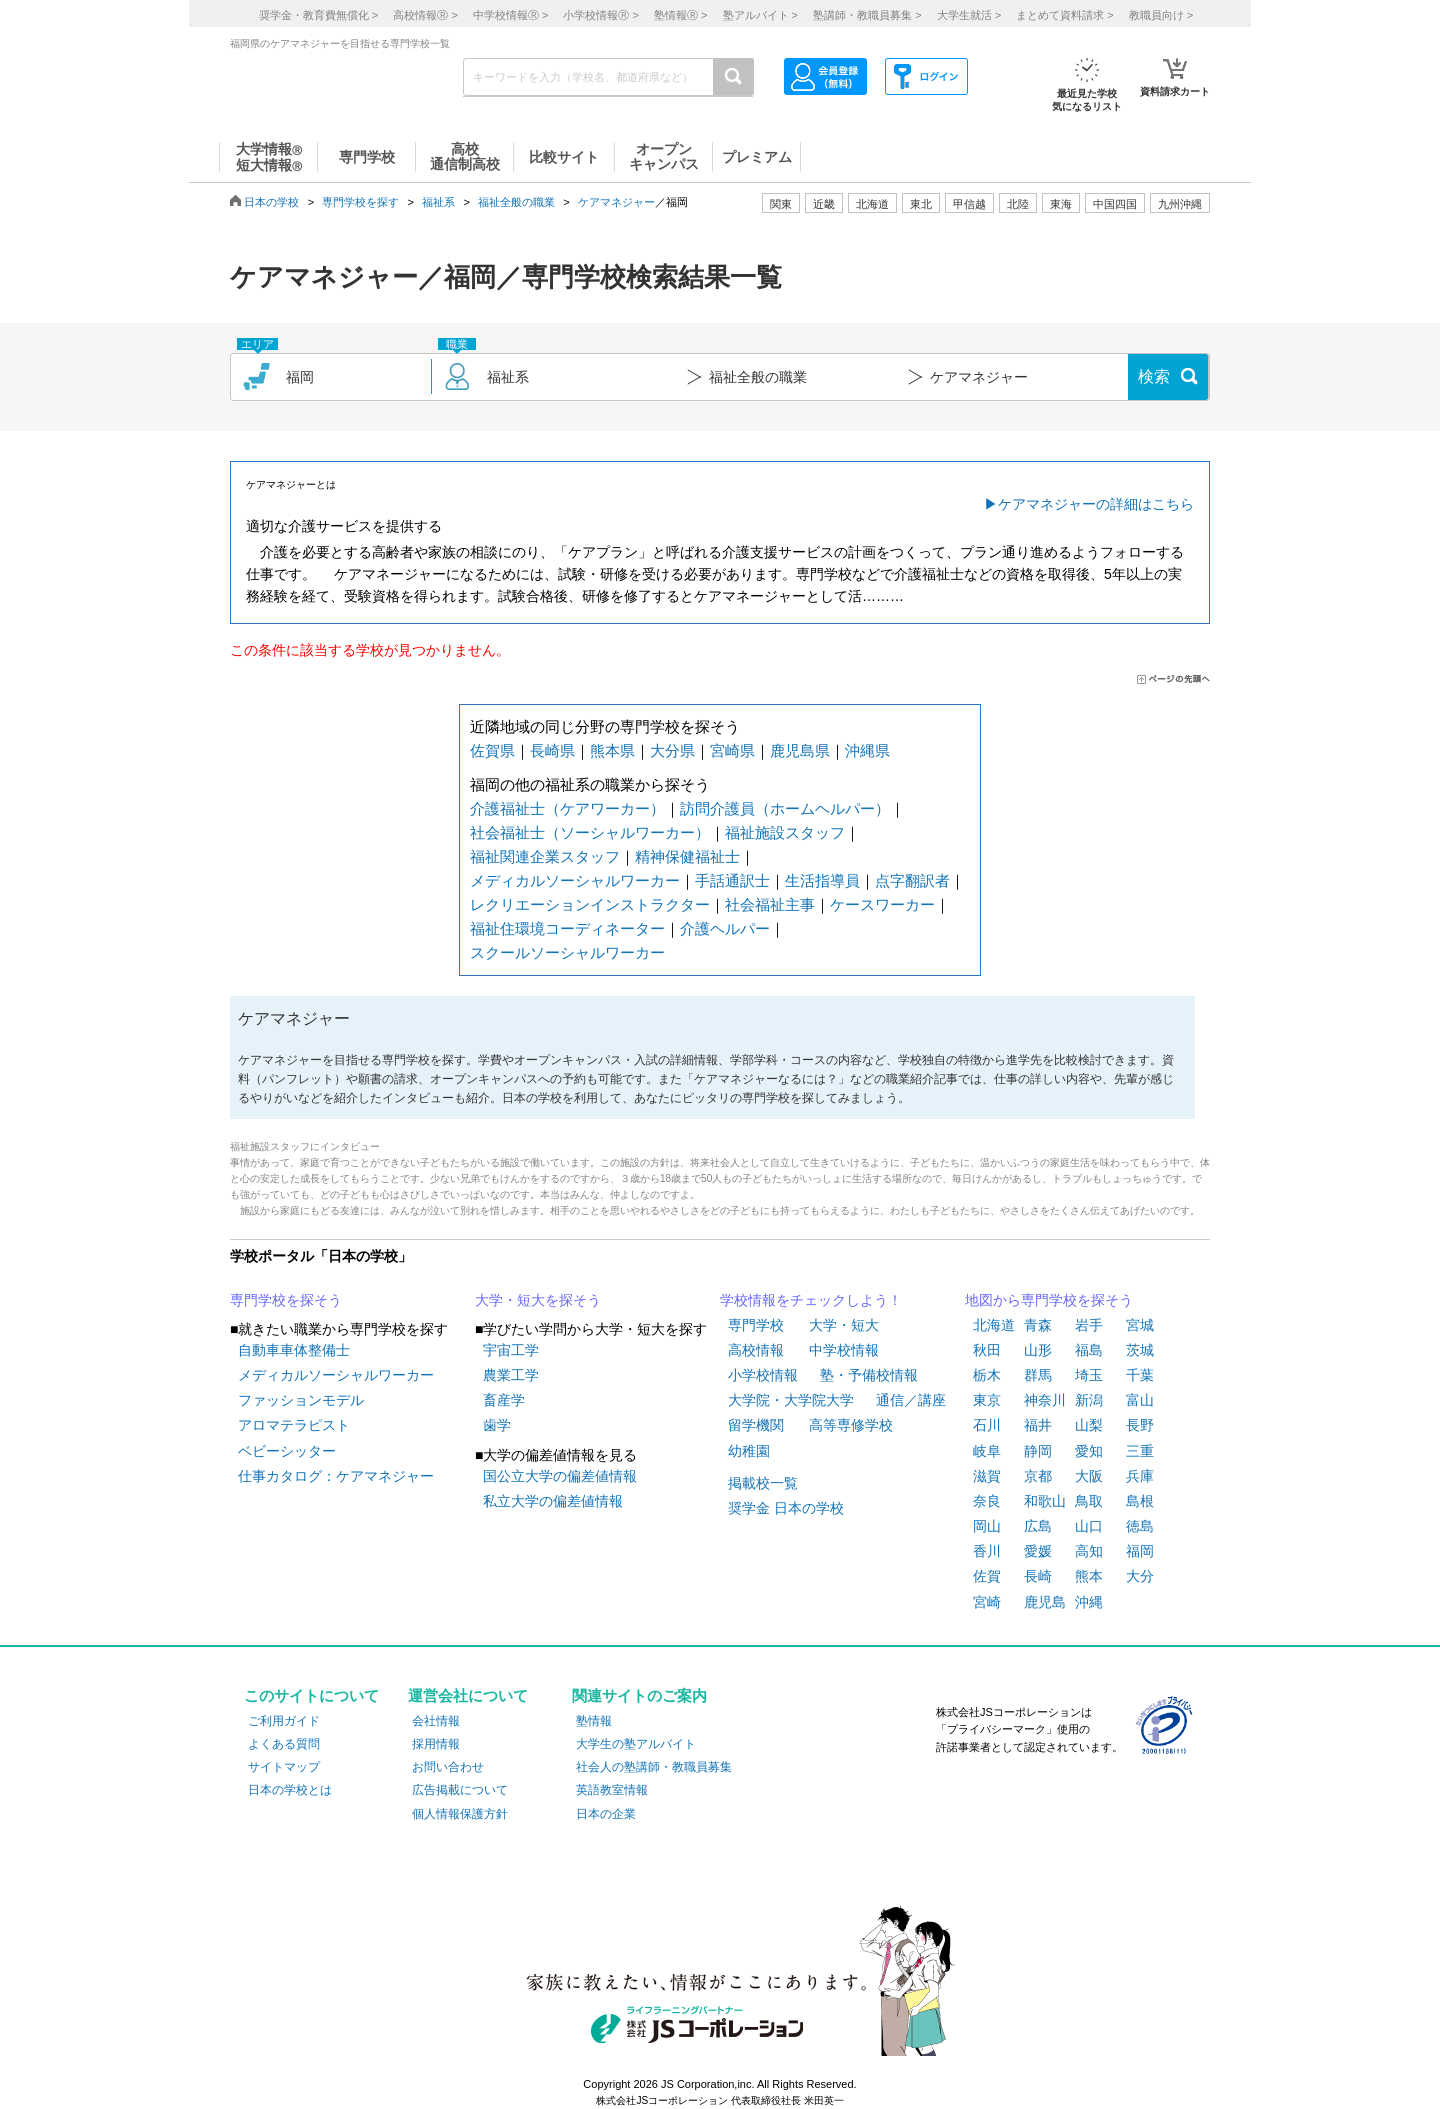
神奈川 (1045, 1400)
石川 (987, 1425)
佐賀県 (492, 750)
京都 (1038, 1476)
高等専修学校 (851, 1425)
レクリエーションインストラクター (590, 904)
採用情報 (436, 1744)
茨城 (1140, 1350)
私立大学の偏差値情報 (553, 1501)
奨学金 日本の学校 (786, 1508)
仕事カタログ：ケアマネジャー (336, 1476)
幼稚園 (749, 1451)
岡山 (987, 1526)
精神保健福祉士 (687, 856)
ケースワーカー (882, 904)
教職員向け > (1161, 15)
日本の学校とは (290, 1790)
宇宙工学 (511, 1350)
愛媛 (1038, 1551)
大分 (1140, 1576)
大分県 (672, 750)
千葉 (1140, 1375)
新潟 (1089, 1400)
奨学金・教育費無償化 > (318, 15)
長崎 (1038, 1576)
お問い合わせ (448, 1767)
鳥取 (1089, 1501)
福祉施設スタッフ (785, 832)
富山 (1140, 1400)
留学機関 (756, 1425)
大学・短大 (844, 1325)
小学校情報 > (600, 15)
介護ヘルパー (725, 928)
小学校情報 (763, 1375)
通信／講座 (911, 1400)
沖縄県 (867, 750)
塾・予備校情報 (869, 1375)
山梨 (1089, 1425)
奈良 (987, 1501)
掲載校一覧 (763, 1483)
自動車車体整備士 (294, 1350)
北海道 (872, 204)
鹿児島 (1045, 1602)
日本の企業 (606, 1814)
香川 (987, 1551)
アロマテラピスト (294, 1425)
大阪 (1089, 1476)
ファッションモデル (301, 1400)
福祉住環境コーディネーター (567, 928)
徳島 (1140, 1526)
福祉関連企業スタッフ (545, 856)
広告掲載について (460, 1790)
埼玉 (1089, 1375)
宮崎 (987, 1602)
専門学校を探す (360, 202)
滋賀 (987, 1476)
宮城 (1140, 1325)
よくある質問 (284, 1744)
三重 (1140, 1451)
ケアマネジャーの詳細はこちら (1096, 504)
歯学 (497, 1425)
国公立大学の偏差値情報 (560, 1476)
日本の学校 (271, 202)
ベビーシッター (287, 1451)
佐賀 (987, 1576)
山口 (1089, 1526)
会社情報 (436, 1721)
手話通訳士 (732, 880)
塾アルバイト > (760, 15)
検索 (1154, 376)
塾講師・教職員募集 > (867, 15)
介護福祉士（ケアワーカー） (567, 808)
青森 (1038, 1325)
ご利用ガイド (284, 1721)
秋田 (987, 1350)
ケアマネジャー (616, 202)
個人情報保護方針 (460, 1814)
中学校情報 (844, 1350)
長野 (1140, 1425)
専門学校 (756, 1325)
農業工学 (511, 1375)
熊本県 (612, 750)
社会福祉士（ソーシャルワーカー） (590, 832)
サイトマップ (284, 1767)
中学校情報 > (510, 15)
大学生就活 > (969, 15)
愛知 (1089, 1451)
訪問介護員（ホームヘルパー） (785, 808)
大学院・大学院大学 (791, 1400)
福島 (1089, 1350)
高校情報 (756, 1350)
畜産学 (504, 1400)
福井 (1038, 1425)
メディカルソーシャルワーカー (575, 880)
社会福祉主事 (770, 904)
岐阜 (987, 1451)
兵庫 (1140, 1476)
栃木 (987, 1375)
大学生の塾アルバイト (636, 1744)
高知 (1089, 1551)
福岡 (1140, 1551)
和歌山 (1045, 1501)
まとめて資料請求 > (1064, 15)
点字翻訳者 (912, 880)
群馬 (1038, 1375)
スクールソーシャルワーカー (567, 952)
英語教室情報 (612, 1790)
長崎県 (552, 750)
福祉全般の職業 (516, 202)
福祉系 (438, 202)
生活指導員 (822, 880)
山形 (1038, 1350)
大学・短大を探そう (538, 1300)
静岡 (1038, 1451)
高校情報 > (425, 15)
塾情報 (594, 1721)
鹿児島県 (800, 750)
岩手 (1089, 1325)
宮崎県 (732, 750)
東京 (987, 1400)
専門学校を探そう (286, 1300)
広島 (1038, 1526)
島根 (1140, 1501)
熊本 (1089, 1576)
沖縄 (1089, 1602)
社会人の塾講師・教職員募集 (654, 1767)
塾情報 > (680, 15)
